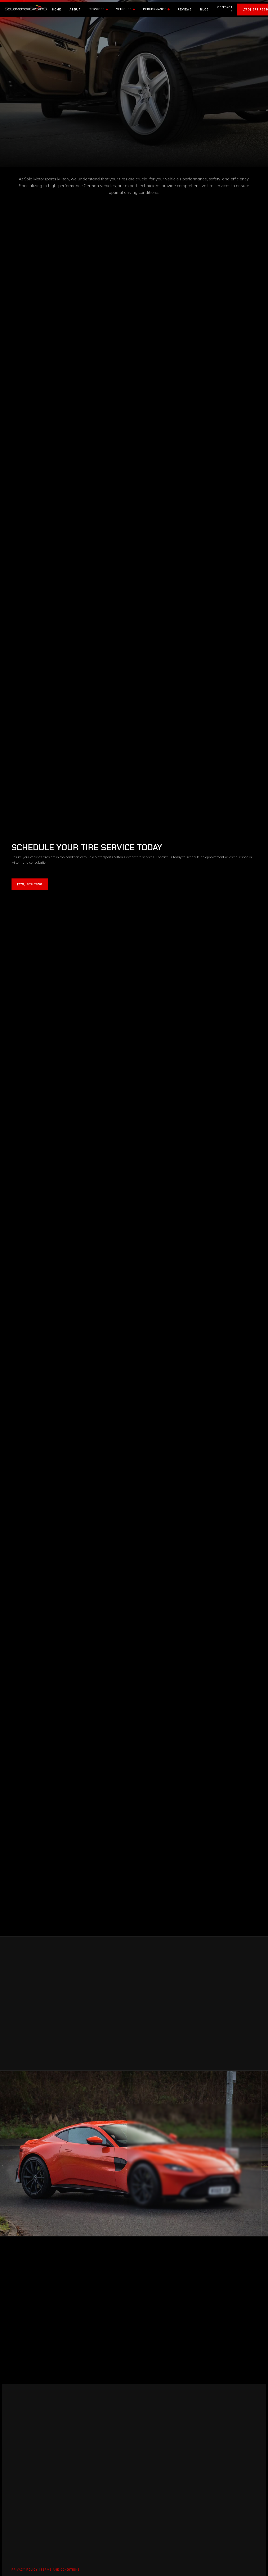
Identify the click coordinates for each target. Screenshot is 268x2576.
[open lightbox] (165, 2017)
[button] (98, 9)
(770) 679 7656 (30, 884)
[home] (25, 9)
